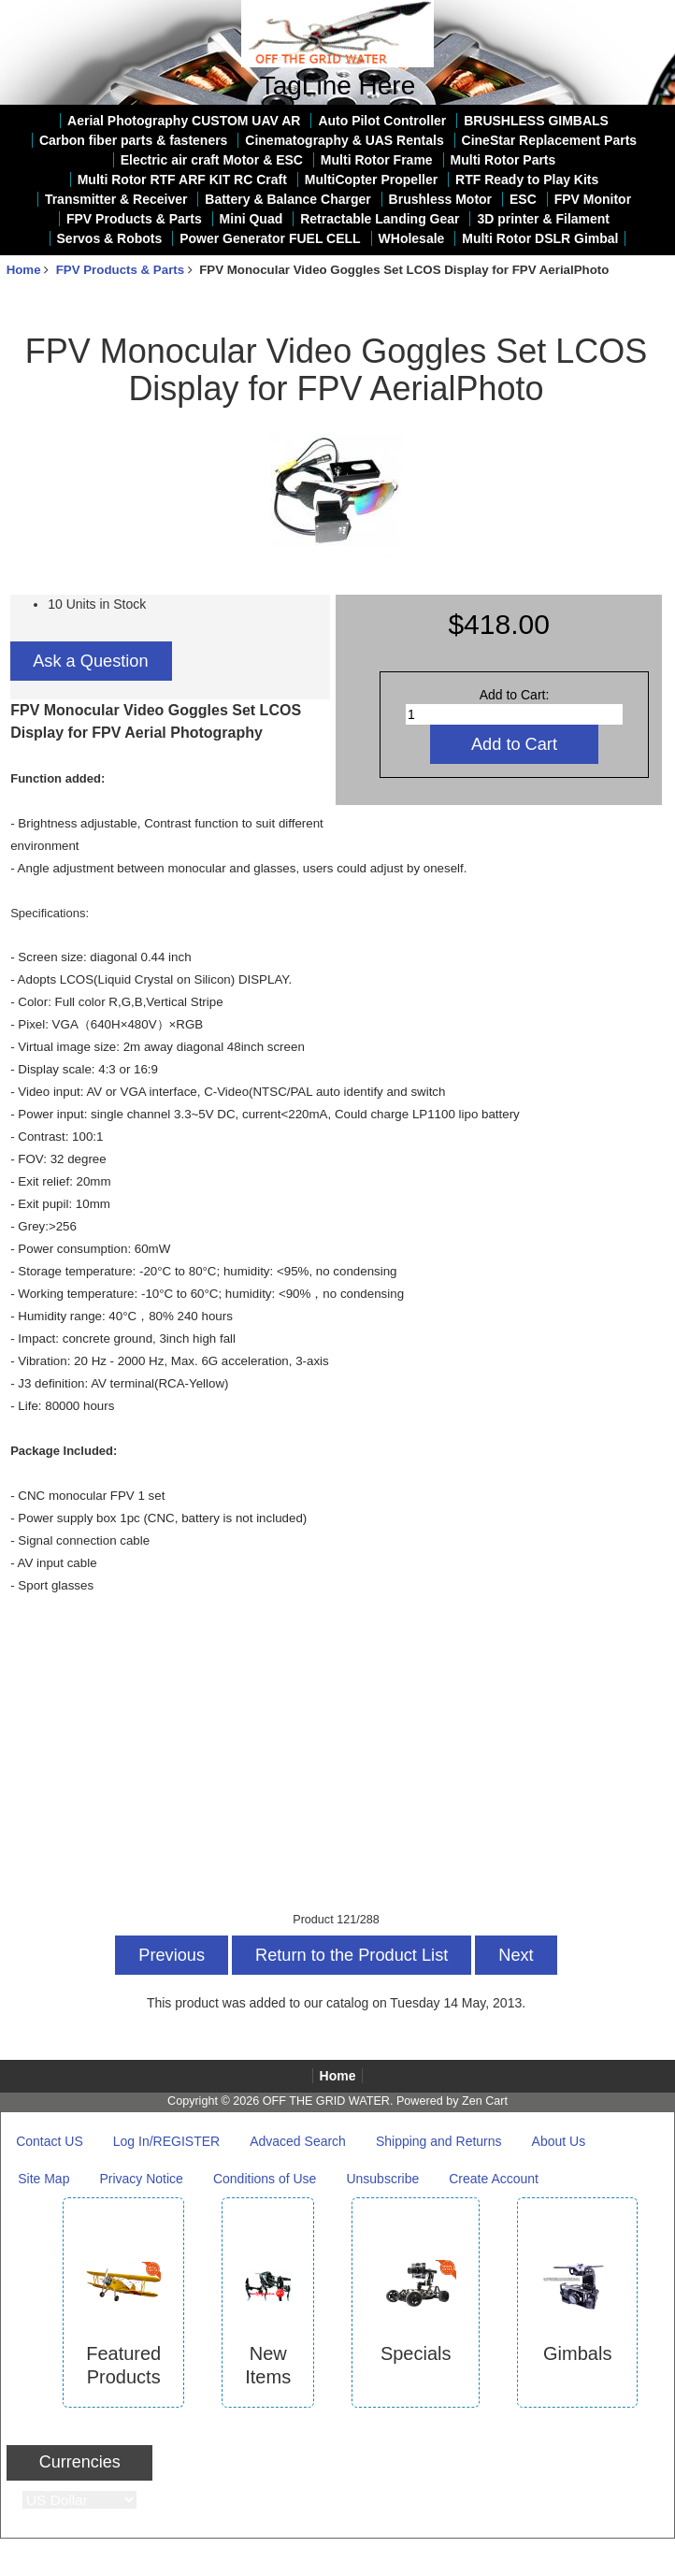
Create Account (494, 2178)
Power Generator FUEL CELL (270, 238)
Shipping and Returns (439, 2141)
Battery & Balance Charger (287, 199)
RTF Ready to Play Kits (526, 179)
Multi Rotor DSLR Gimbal (540, 238)
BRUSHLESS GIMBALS (536, 120)
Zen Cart (485, 2101)
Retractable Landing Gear (379, 218)
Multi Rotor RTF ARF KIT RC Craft (182, 179)
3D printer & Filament (543, 218)
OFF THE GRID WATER (326, 2101)
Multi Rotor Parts (503, 159)
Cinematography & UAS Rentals (344, 140)
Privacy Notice (140, 2178)
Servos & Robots (110, 238)
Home (594, 13)
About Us (559, 2141)
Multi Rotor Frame (377, 159)
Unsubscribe (382, 2178)
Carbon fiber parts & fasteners (133, 140)
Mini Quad (251, 218)
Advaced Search (298, 2141)
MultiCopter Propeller (371, 179)
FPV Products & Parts (120, 270)
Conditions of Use (265, 2178)
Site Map (43, 2178)
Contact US (49, 2141)
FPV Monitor (592, 199)
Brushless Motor (440, 199)
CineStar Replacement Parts (550, 140)
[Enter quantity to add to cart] (514, 714)
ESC (523, 199)
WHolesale (412, 238)
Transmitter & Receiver (116, 199)
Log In (648, 13)
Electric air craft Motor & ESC (212, 159)
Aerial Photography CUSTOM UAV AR (183, 120)
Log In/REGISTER (166, 2141)
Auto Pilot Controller (382, 120)
